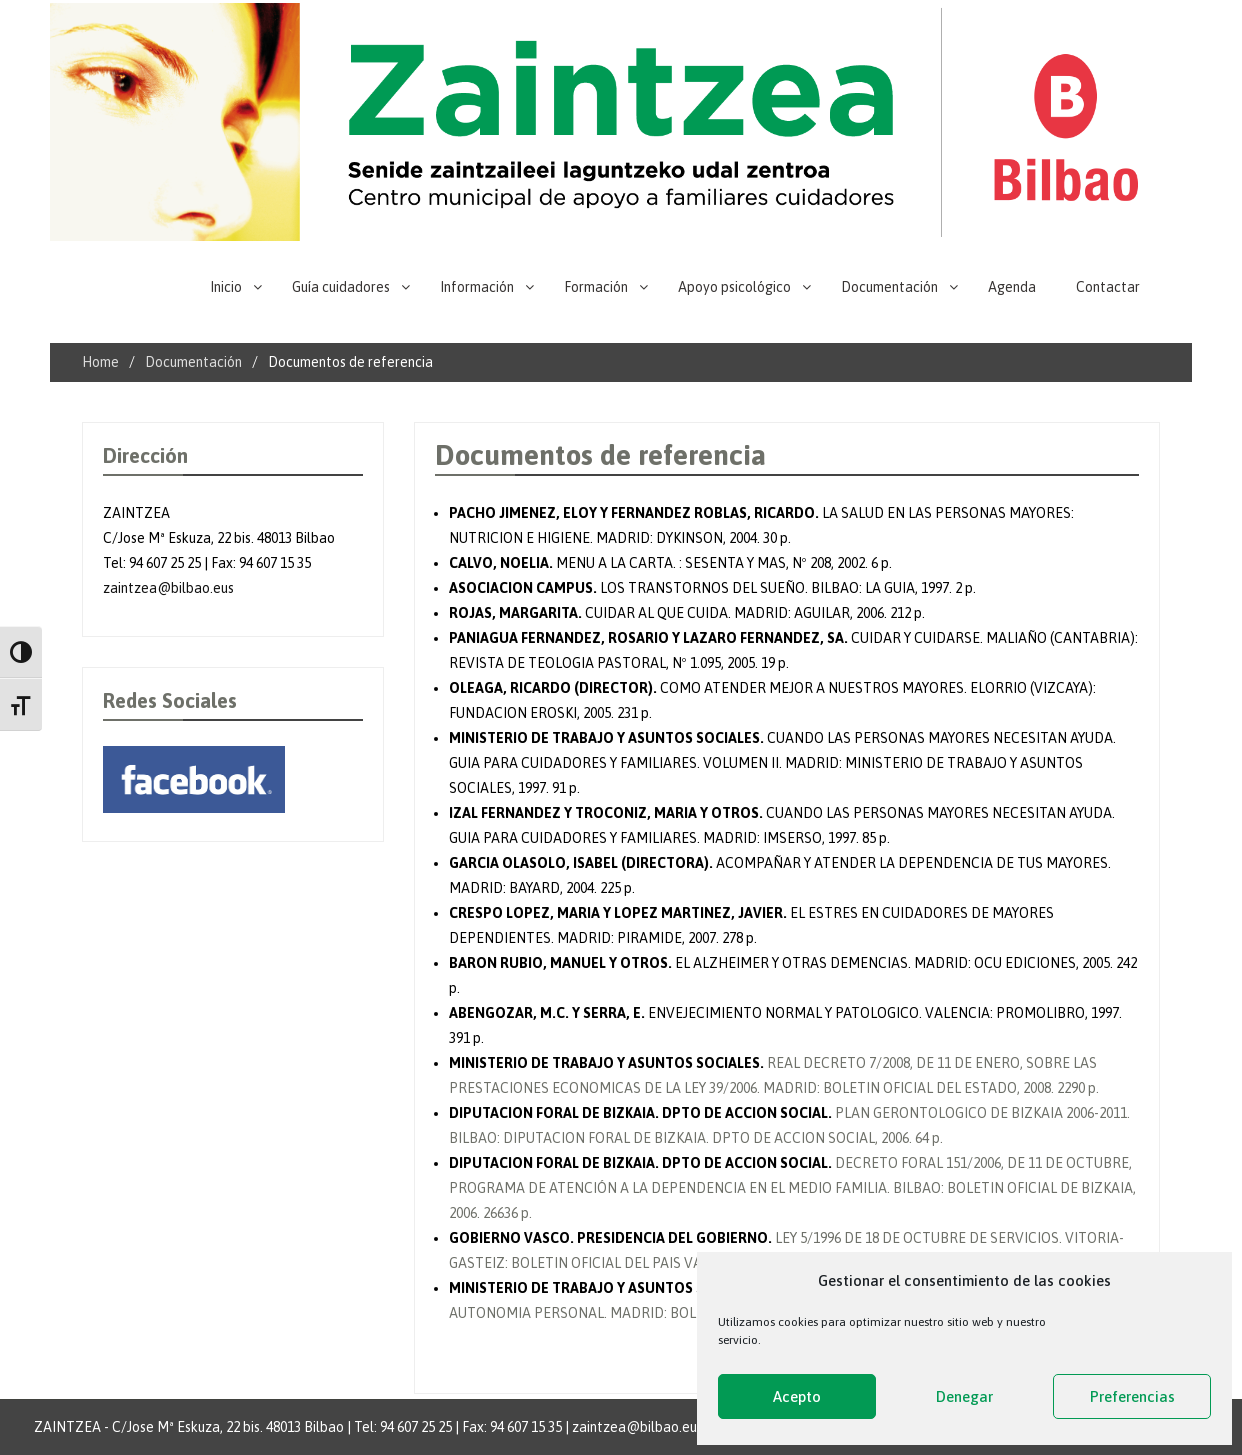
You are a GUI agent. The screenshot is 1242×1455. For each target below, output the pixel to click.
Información (477, 287)
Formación (596, 287)
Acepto (797, 1396)
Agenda (1012, 287)
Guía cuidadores (341, 287)
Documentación (889, 287)
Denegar (964, 1396)
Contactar (1108, 287)
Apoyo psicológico (734, 287)
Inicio (226, 287)
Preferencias (1132, 1396)
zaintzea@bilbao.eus (168, 588)
